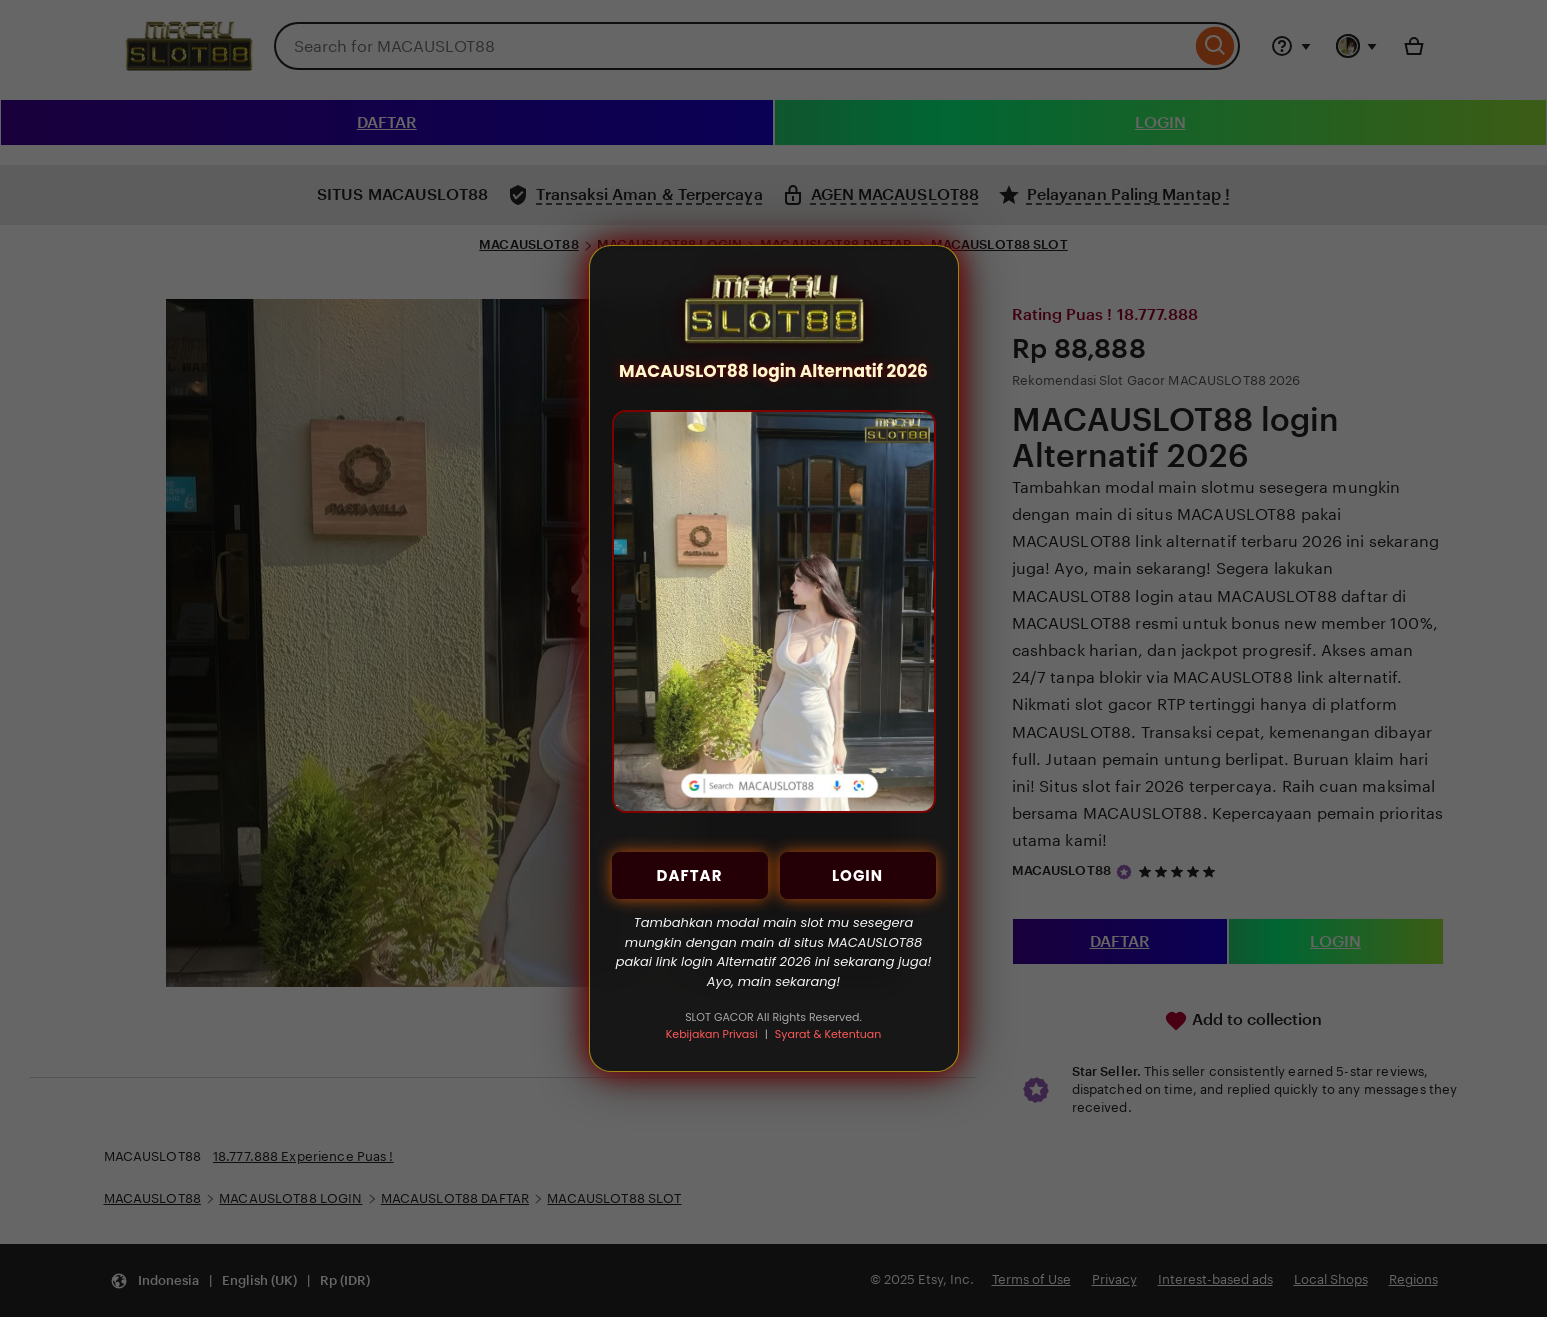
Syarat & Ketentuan (828, 1034)
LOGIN (857, 875)
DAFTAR (690, 875)
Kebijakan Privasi (712, 1034)
